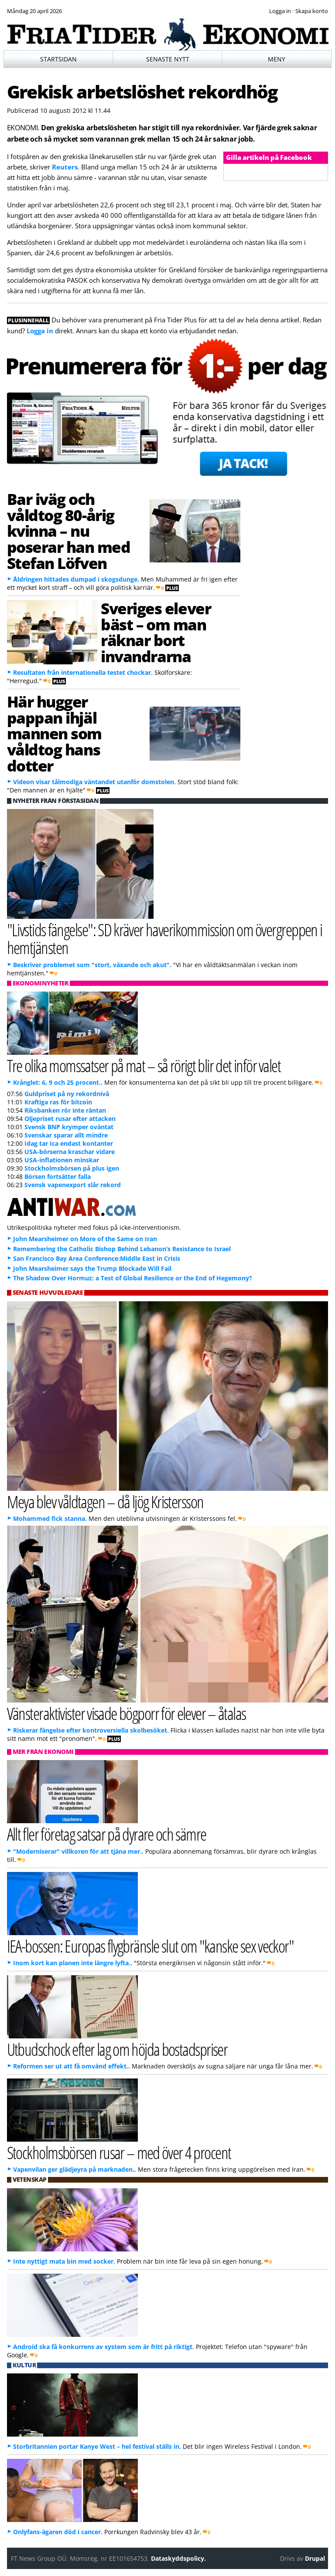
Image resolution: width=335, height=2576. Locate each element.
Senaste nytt (167, 59)
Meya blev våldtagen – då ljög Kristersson (105, 1501)
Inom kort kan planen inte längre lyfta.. (72, 1963)
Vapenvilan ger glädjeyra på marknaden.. (74, 2169)
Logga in (40, 330)
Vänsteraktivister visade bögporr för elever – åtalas (126, 1713)
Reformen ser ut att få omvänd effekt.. (71, 2066)
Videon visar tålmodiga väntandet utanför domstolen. (94, 782)
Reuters (65, 166)
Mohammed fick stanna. (50, 1518)
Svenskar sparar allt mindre (66, 1135)
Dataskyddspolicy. (178, 2558)
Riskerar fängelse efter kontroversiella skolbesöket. (91, 1730)
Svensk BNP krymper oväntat (68, 1127)
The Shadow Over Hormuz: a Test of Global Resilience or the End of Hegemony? (132, 1278)
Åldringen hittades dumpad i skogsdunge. (76, 579)
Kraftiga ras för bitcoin (58, 1102)
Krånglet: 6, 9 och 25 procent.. (58, 1082)
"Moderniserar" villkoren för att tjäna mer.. (78, 1851)
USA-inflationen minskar (61, 1160)
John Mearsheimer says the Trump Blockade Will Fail (92, 1268)
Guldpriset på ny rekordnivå (66, 1094)
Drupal (315, 2558)
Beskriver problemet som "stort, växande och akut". (92, 965)
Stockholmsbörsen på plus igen (71, 1168)
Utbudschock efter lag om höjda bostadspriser (117, 2049)
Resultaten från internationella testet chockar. (83, 672)
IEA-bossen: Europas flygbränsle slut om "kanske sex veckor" (150, 1945)
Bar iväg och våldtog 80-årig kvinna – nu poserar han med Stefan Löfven (68, 530)
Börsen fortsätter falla (57, 1176)
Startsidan (58, 59)
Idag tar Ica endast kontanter (68, 1143)
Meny (276, 59)
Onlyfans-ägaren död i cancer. (58, 2532)
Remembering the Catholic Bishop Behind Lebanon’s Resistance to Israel (122, 1249)
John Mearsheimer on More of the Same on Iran (85, 1239)
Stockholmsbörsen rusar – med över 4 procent (119, 2152)
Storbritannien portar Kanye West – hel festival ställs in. (97, 2446)
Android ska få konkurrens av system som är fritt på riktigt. (103, 2346)
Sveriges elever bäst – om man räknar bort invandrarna (156, 632)
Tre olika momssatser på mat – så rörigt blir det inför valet (144, 1065)
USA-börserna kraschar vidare (69, 1152)
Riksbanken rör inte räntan (65, 1110)
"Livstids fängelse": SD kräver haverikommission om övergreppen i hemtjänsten (164, 938)
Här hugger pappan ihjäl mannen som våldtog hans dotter (54, 733)
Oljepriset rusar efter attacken (70, 1118)
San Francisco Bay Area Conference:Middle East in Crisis (96, 1258)
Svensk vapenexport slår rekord (72, 1185)
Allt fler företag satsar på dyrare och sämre (106, 1833)
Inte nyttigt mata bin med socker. (64, 2261)
